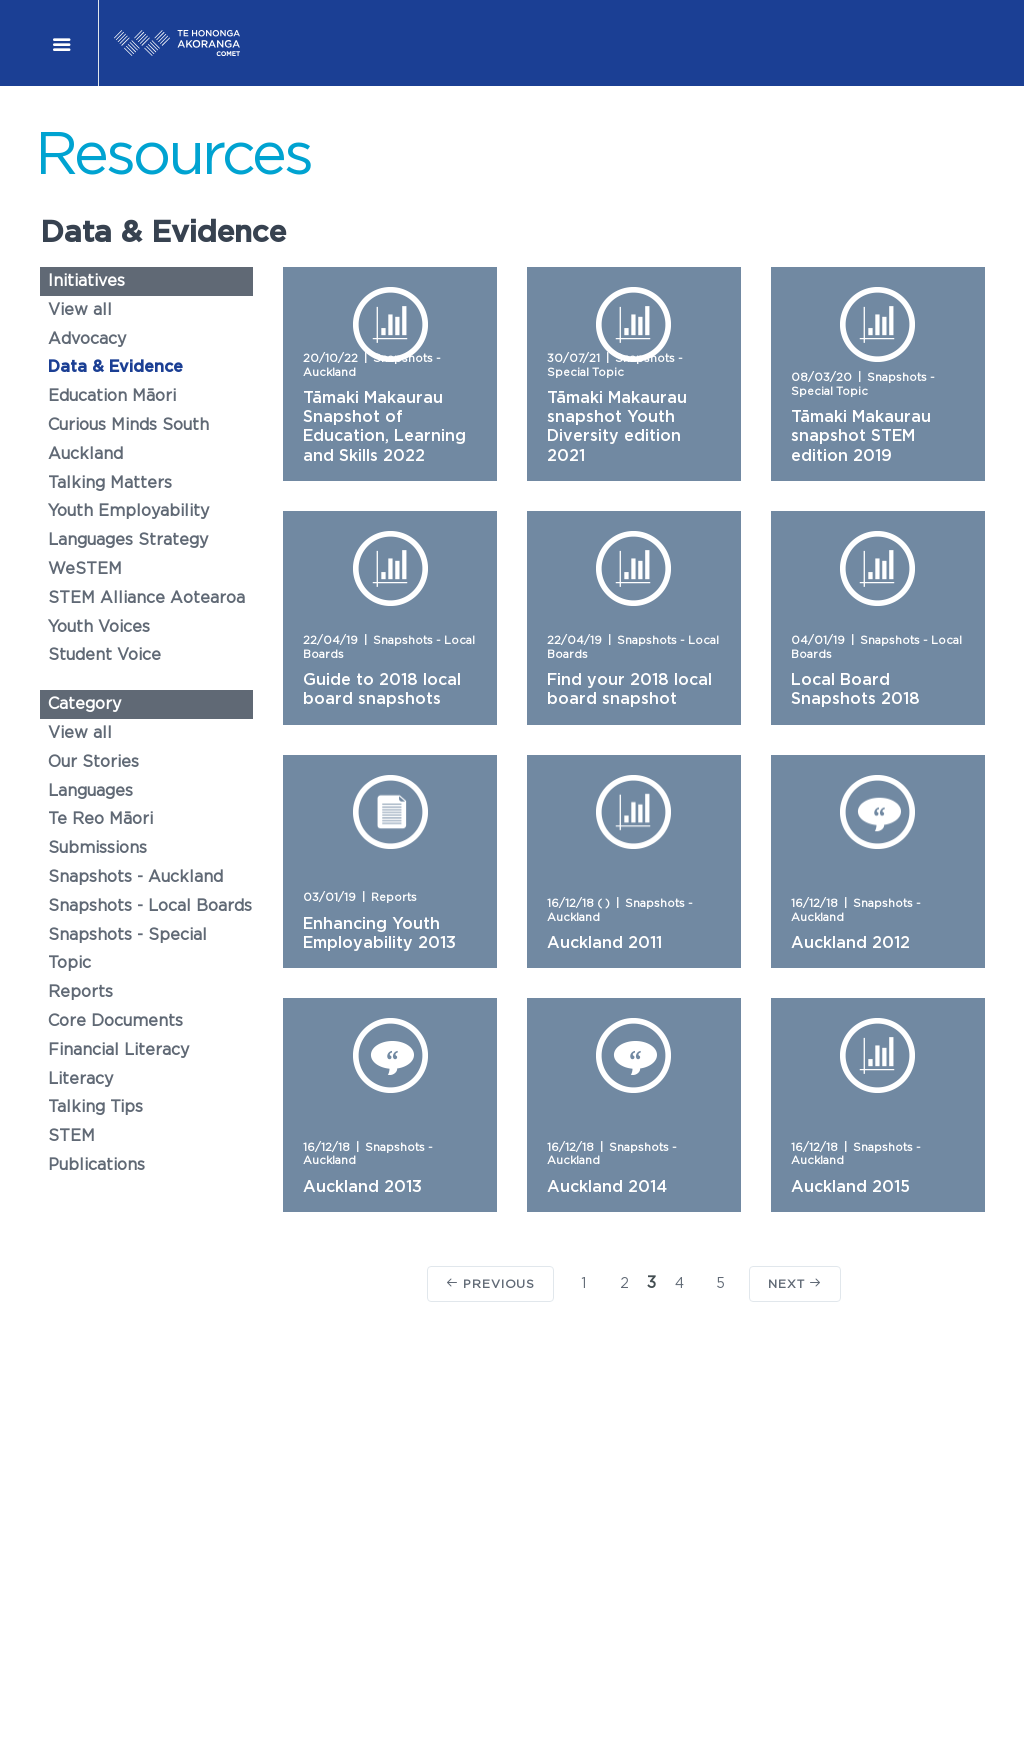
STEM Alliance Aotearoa (146, 598)
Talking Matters (110, 483)
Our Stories (93, 762)
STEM (71, 1136)
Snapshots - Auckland (135, 877)
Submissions (97, 848)
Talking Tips (95, 1107)
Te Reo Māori (100, 819)
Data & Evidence (115, 367)
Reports (80, 992)
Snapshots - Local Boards (150, 906)
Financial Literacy (118, 1050)
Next (795, 1283)
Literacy (80, 1079)
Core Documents (115, 1021)
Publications (96, 1165)
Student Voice (104, 655)
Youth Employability (128, 511)
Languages (90, 791)
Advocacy (87, 339)
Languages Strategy (128, 540)
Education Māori (112, 396)
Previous (490, 1283)
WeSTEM (85, 569)
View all (80, 310)
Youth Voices (99, 627)
